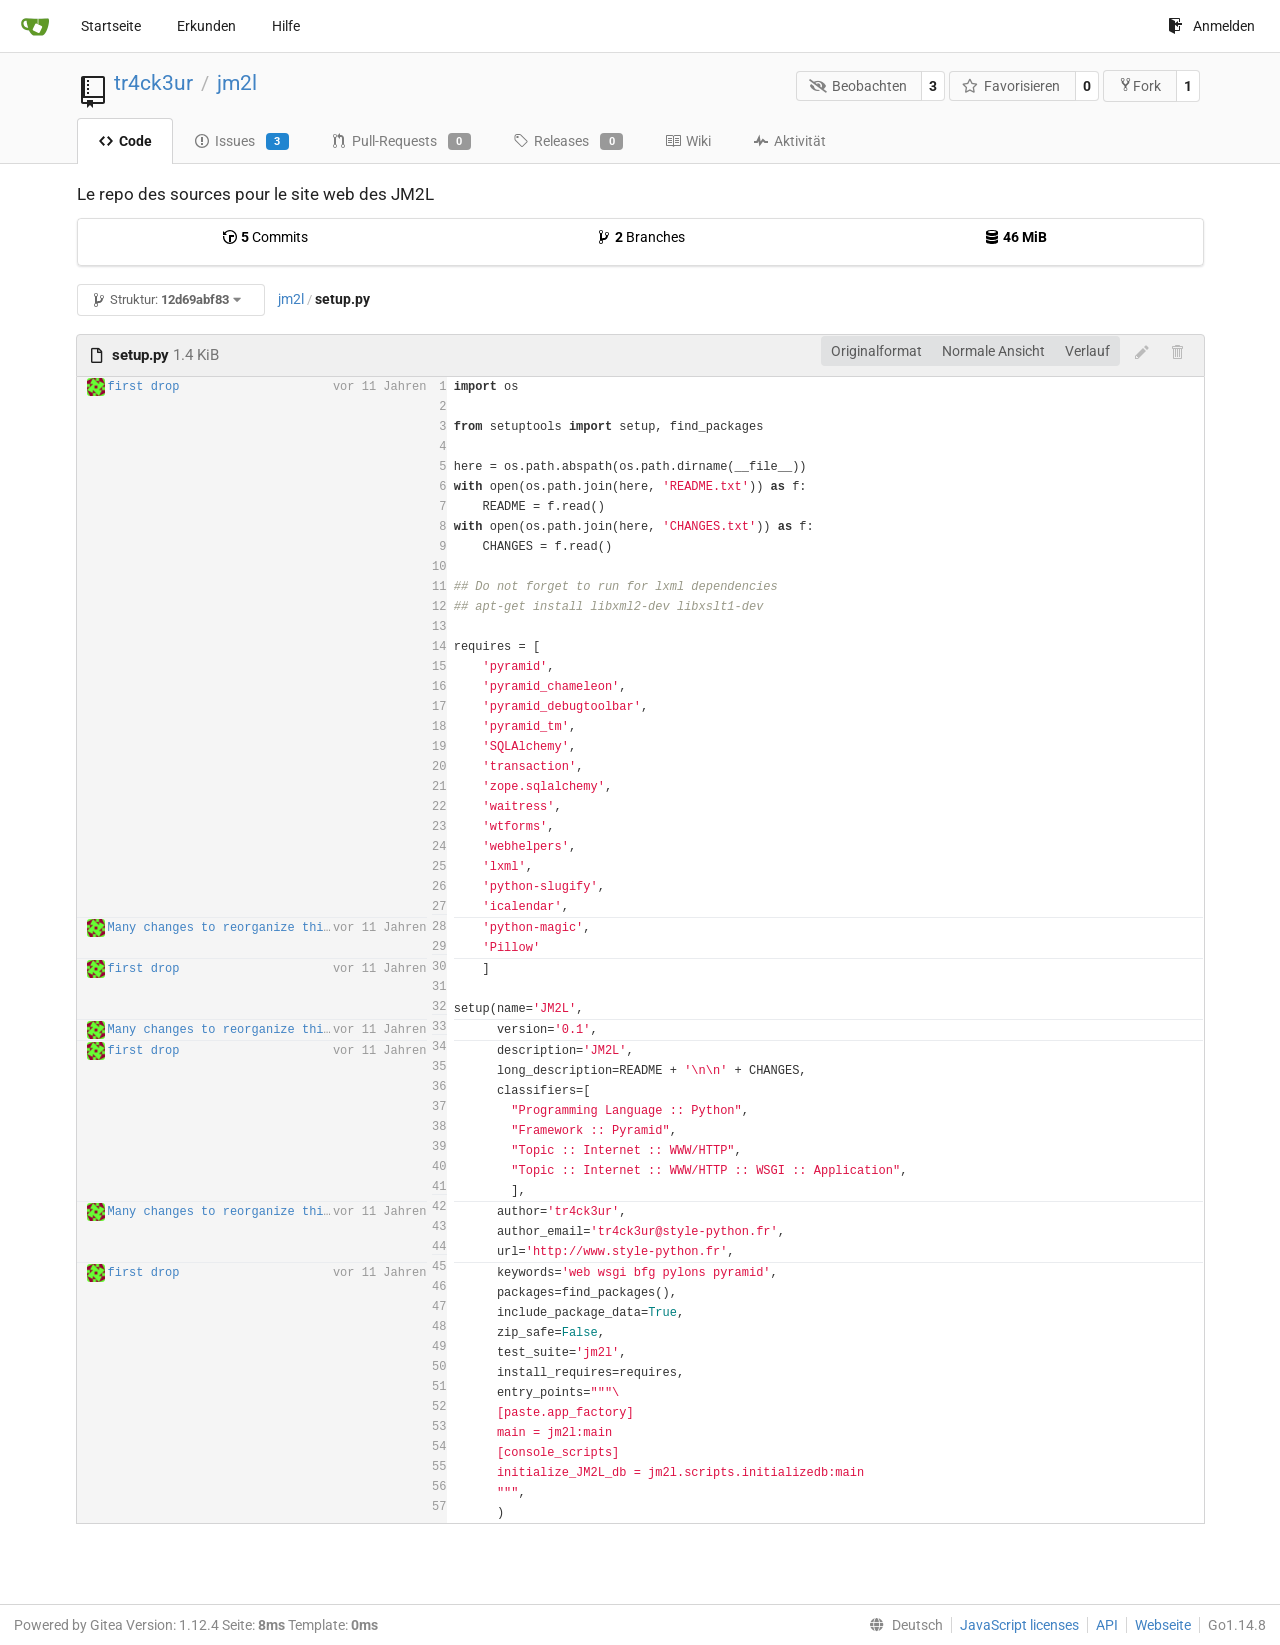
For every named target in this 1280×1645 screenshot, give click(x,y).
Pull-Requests (401, 142)
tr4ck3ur (153, 83)
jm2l (237, 83)
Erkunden (206, 26)
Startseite (111, 26)
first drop (144, 387)
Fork (1139, 85)
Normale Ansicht (993, 351)
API (1107, 1625)
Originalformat (876, 351)
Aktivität (789, 141)
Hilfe (286, 26)
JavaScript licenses (1019, 1625)
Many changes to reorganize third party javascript (284, 928)
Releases (568, 142)
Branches (640, 237)
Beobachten (858, 86)
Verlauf (1087, 351)
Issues (241, 142)
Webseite (1163, 1625)
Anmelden (1211, 26)
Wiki (688, 141)
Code (125, 141)
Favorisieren (1011, 86)
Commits (265, 237)
